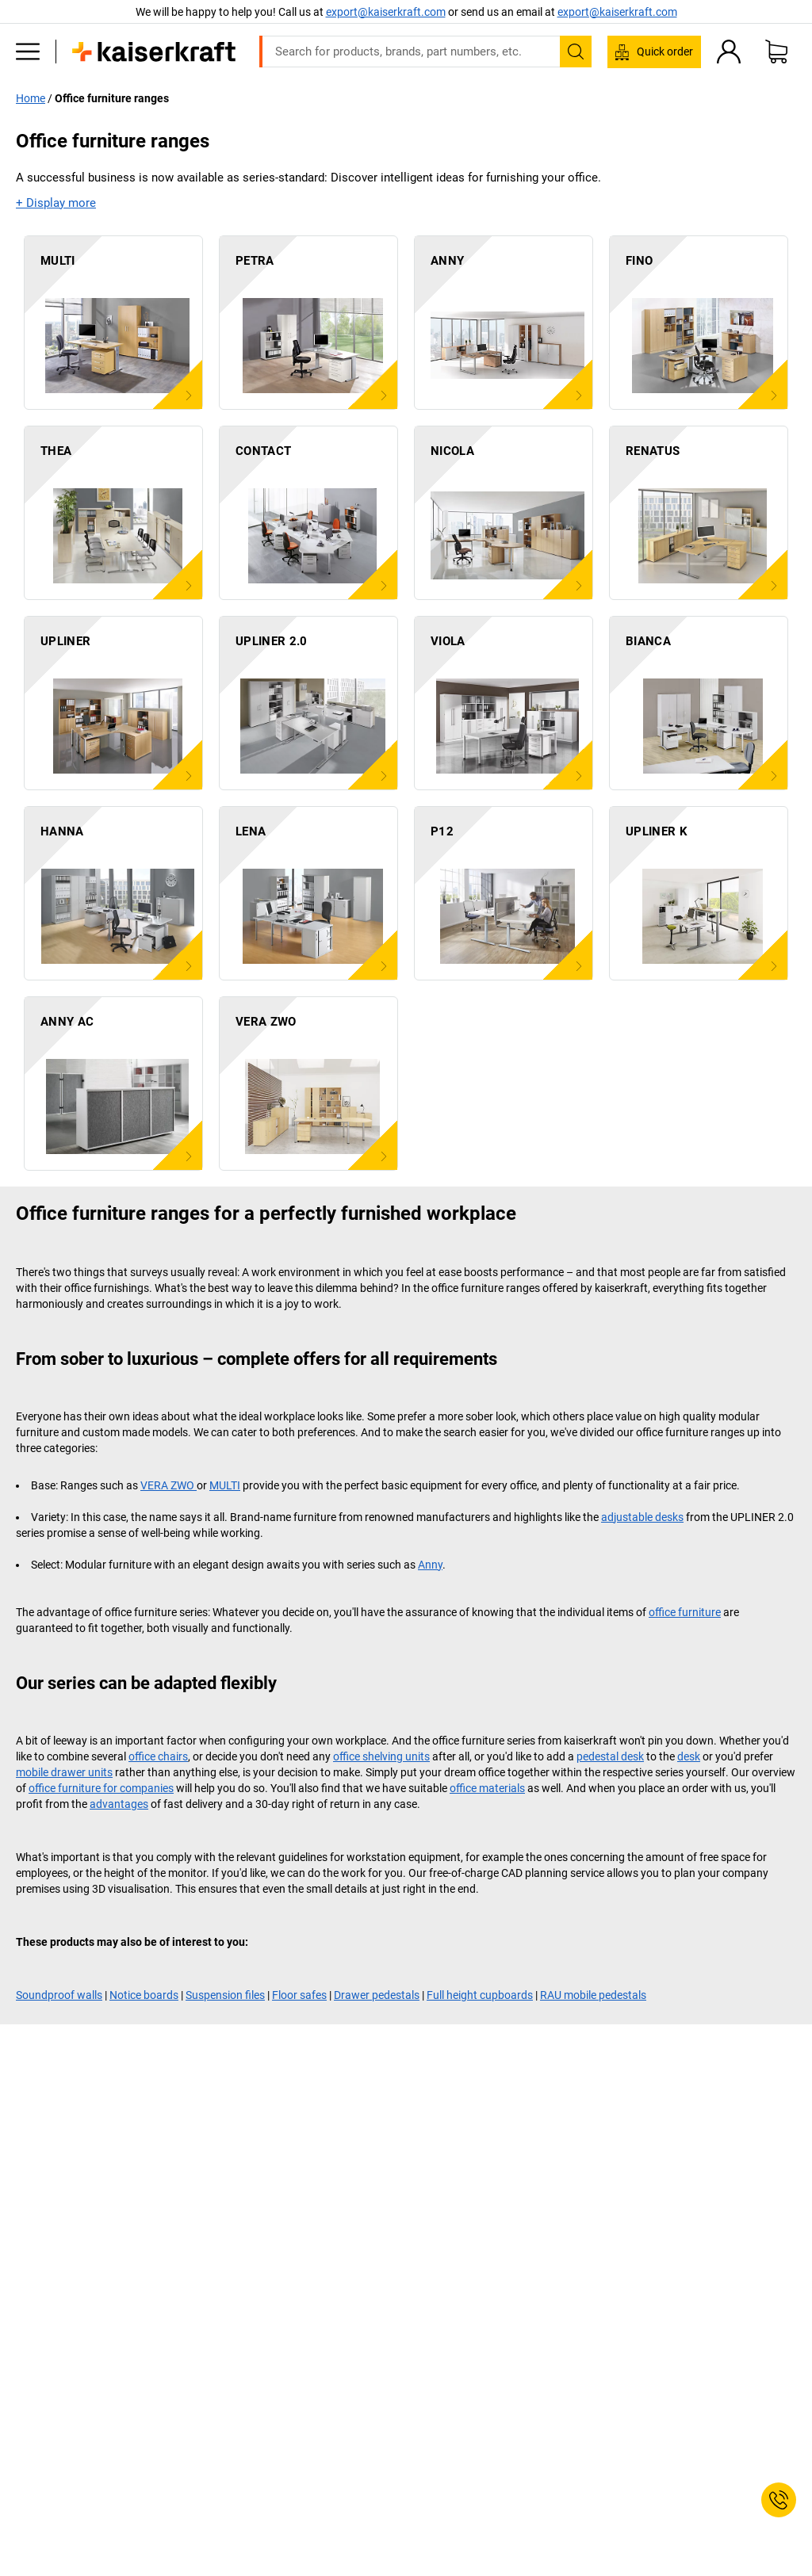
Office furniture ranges (112, 98)
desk (688, 1756)
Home (30, 98)
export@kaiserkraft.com (617, 12)
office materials (487, 1788)
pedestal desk (610, 1756)
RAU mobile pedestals (593, 1995)
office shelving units (381, 1756)
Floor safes (299, 1995)
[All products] (28, 51)
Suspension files (225, 1995)
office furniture (685, 1612)
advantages (119, 1804)
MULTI (224, 1485)
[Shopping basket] (776, 51)
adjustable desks (642, 1517)
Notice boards (143, 1995)
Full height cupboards (480, 1995)
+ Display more (56, 203)
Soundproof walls (59, 1995)
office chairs (158, 1756)
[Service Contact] (778, 2499)
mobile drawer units (64, 1772)
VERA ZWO (168, 1485)
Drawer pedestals (376, 1995)
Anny (430, 1564)
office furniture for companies (101, 1788)
